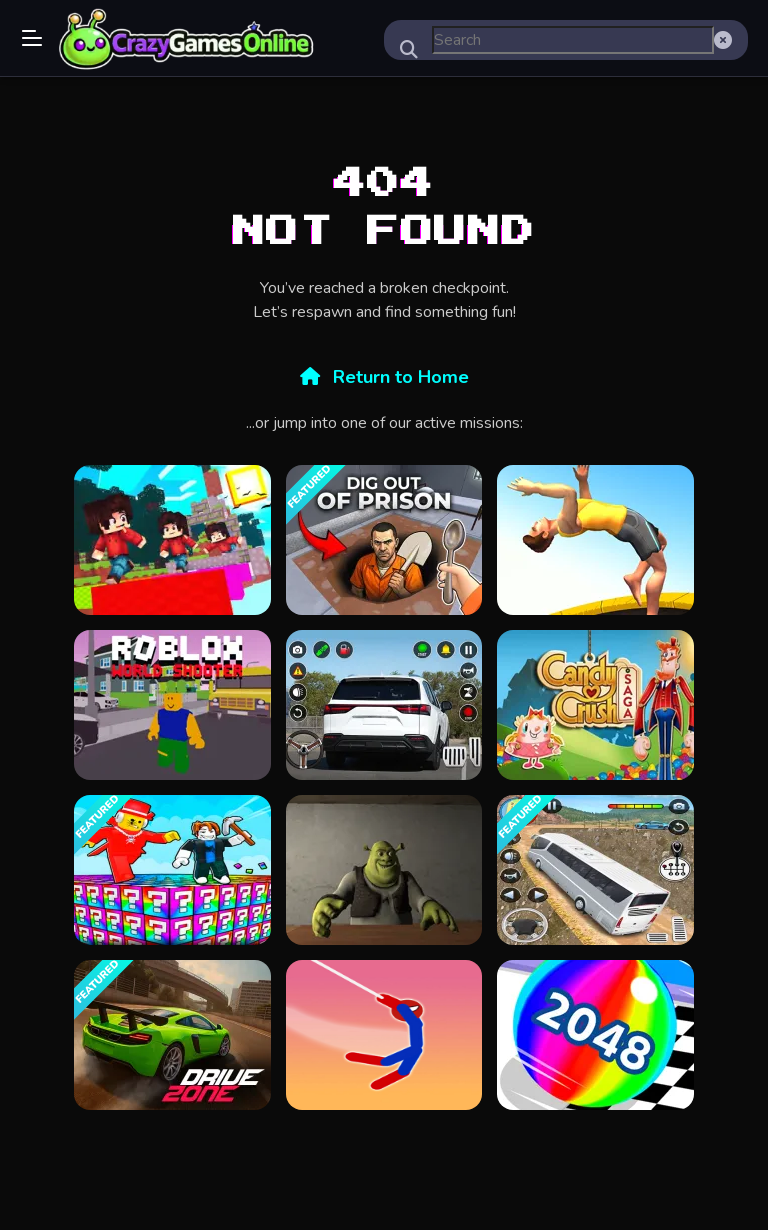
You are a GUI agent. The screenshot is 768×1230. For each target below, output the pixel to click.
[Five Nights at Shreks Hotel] (384, 870)
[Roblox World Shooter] (172, 705)
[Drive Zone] (172, 1035)
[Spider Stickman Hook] (384, 1035)
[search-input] (573, 40)
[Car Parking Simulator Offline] (384, 705)
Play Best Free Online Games (187, 40)
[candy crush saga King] (595, 705)
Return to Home (384, 377)
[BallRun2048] (595, 1035)
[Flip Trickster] (595, 540)
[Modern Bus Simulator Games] (595, 870)
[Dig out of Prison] (384, 540)
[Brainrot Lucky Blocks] (172, 870)
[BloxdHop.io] (172, 540)
